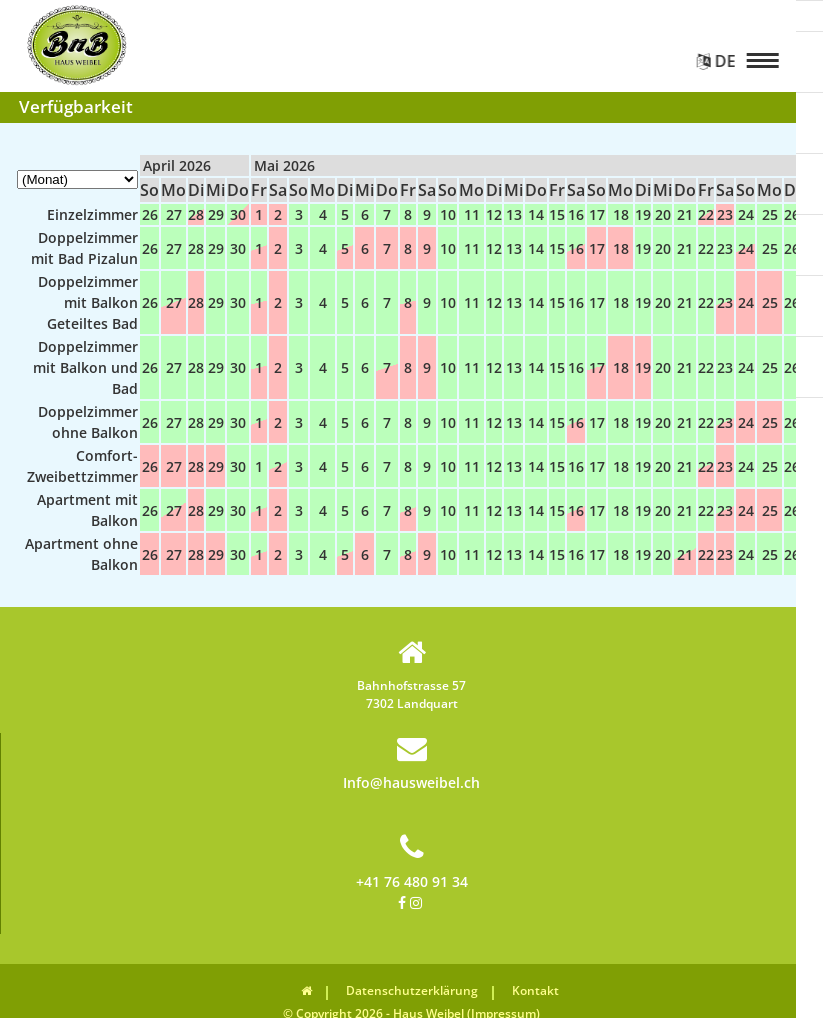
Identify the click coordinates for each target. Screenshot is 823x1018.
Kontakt (535, 990)
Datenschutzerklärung (412, 990)
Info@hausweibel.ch (411, 763)
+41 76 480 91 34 (412, 862)
